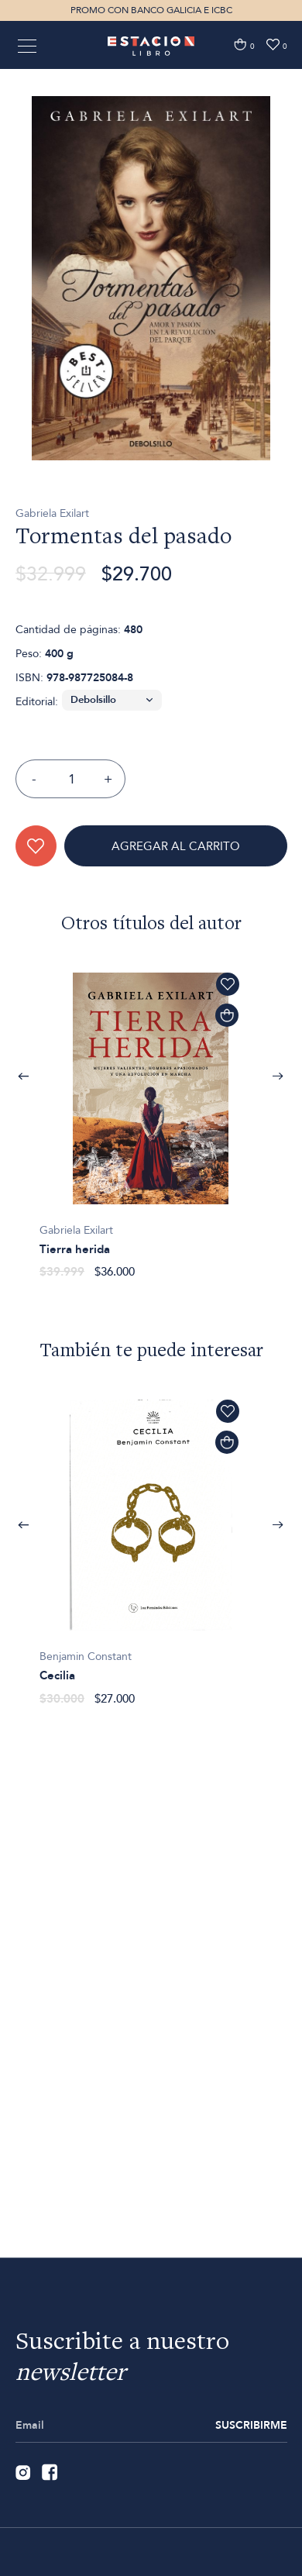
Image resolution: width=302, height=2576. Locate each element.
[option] (151, 326)
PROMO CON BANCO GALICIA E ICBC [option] (151, 10)
